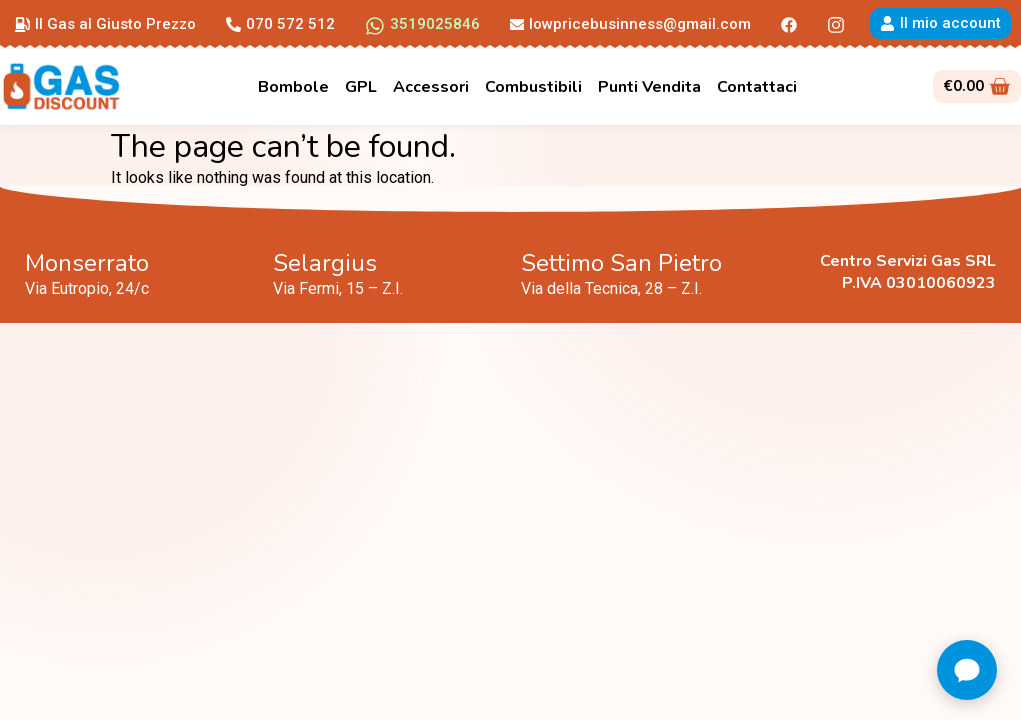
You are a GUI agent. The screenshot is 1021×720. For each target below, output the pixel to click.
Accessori (431, 87)
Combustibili (533, 87)
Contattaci (757, 87)
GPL (361, 87)
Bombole (293, 87)
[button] (105, 23)
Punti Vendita (649, 87)
